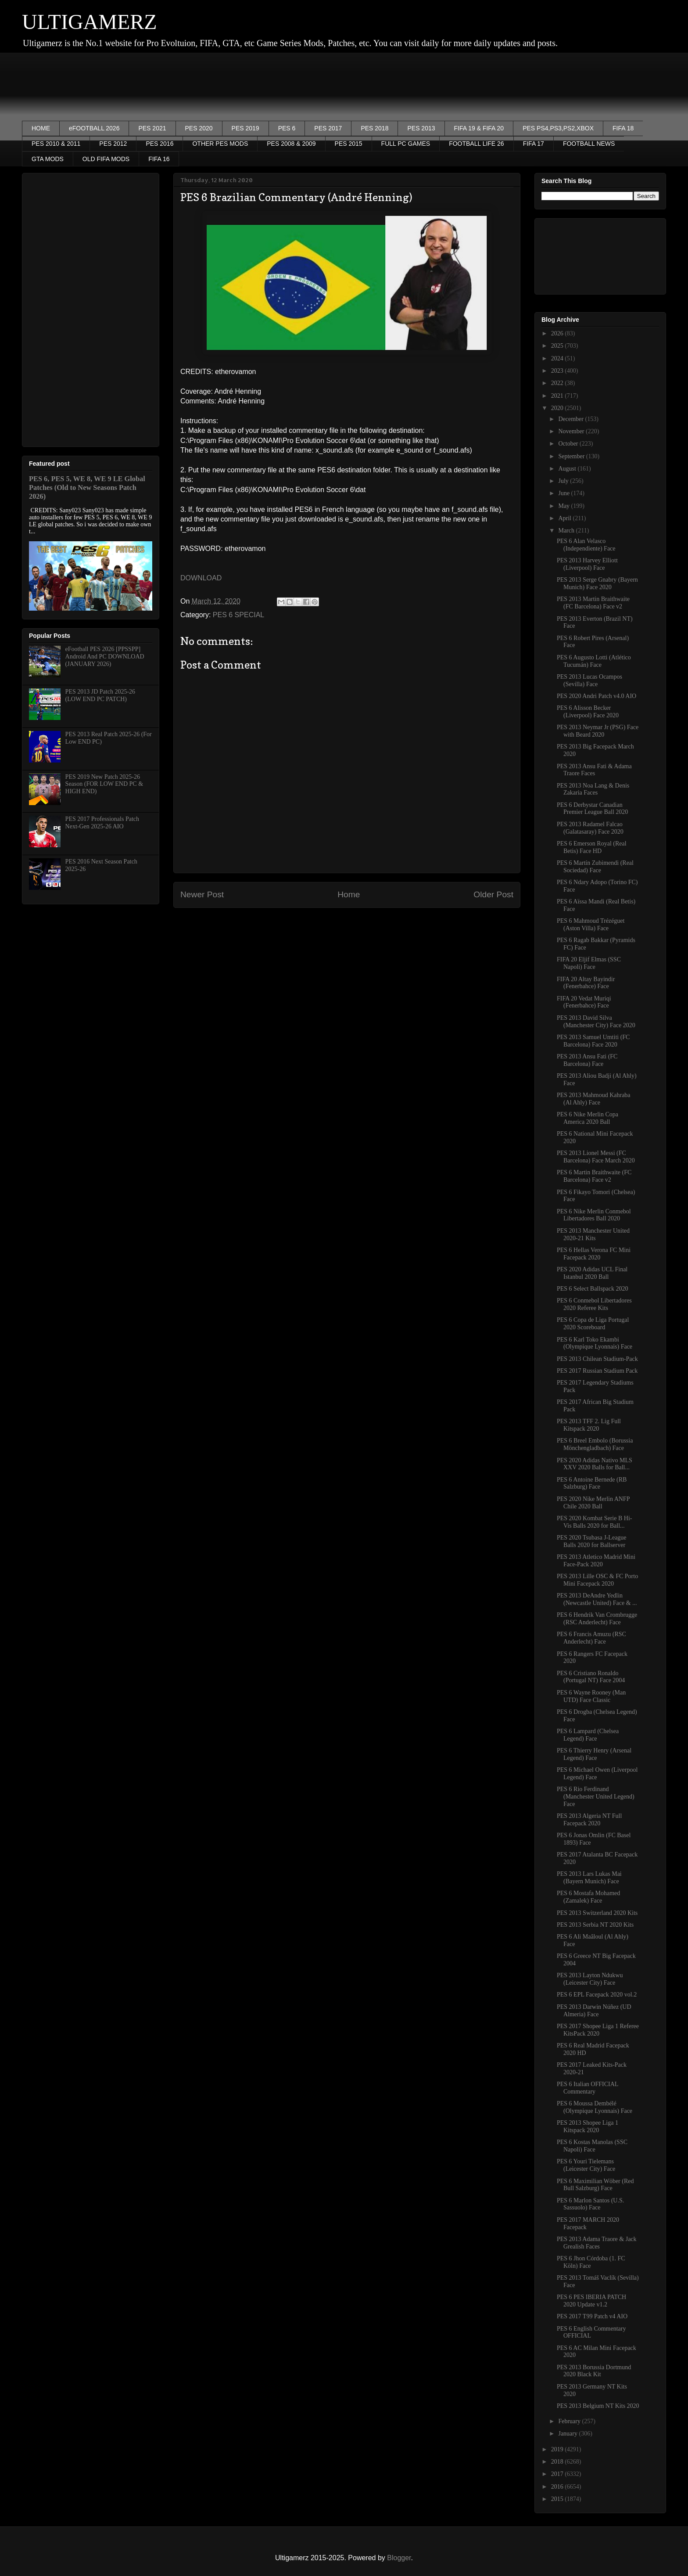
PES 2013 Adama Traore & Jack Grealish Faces (597, 2243)
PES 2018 (374, 128)
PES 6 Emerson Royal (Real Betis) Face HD (592, 847)
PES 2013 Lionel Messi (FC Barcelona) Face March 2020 (596, 1157)
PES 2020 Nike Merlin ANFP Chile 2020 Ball (593, 1503)
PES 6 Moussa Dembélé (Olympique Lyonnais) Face (594, 2107)
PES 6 (287, 128)
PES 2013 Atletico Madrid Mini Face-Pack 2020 (596, 1561)
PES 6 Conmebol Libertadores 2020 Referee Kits (594, 1304)
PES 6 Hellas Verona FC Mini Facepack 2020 (594, 1254)
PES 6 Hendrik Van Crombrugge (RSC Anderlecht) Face (597, 1619)
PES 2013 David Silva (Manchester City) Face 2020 (596, 1022)
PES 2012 (113, 143)
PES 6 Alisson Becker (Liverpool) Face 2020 (588, 712)
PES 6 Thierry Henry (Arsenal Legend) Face (594, 1754)
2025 (558, 345)
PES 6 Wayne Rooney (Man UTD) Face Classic (591, 1696)
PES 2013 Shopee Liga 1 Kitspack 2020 (587, 2126)
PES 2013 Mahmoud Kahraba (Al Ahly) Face (594, 1099)
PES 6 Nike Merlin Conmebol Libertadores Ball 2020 (594, 1215)
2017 (558, 2474)
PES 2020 (199, 128)
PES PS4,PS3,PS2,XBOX (558, 128)
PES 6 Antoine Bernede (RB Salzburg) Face (592, 1483)
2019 (558, 2449)
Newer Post (202, 894)
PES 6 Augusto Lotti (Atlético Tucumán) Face (594, 661)
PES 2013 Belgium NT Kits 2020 (598, 2406)
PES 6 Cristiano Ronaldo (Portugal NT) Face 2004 (591, 1677)
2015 (558, 2499)
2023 (558, 370)
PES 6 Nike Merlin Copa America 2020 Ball (587, 1118)
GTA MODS (48, 158)
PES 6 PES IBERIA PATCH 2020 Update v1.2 (591, 2301)
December (571, 419)
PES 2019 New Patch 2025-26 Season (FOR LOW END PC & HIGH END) (104, 784)
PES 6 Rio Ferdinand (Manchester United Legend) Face (595, 1796)
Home (348, 894)
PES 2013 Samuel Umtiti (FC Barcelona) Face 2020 (593, 1041)
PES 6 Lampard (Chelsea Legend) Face (588, 1735)
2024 (558, 358)
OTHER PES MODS (220, 143)
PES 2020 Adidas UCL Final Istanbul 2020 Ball (592, 1273)
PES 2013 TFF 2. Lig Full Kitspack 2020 (589, 1425)
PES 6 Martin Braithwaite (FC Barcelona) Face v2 (594, 1176)
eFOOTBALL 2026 (94, 128)
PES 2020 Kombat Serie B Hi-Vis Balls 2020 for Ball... (594, 1522)
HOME (41, 128)
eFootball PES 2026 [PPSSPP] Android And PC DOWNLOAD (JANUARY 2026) (104, 656)
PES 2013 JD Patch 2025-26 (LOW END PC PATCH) (100, 695)
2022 (558, 383)
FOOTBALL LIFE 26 (476, 143)
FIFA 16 (158, 158)
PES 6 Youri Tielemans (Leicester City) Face (586, 2165)
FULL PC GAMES (405, 143)
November (572, 431)
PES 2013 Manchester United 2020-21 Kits (593, 1234)
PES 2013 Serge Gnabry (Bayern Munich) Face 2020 (597, 583)
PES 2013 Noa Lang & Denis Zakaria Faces (593, 789)
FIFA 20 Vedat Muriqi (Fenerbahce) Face (584, 1002)
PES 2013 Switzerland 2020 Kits (597, 1913)
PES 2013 (421, 128)
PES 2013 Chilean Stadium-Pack (597, 1359)
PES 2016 (159, 143)
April (565, 518)
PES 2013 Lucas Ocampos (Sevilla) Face (589, 680)
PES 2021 (152, 128)
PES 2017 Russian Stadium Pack (597, 1370)
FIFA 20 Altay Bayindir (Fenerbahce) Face (586, 983)
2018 (558, 2461)
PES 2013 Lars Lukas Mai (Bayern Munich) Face (589, 1878)
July (564, 481)
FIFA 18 (623, 128)
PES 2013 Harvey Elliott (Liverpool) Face (587, 564)
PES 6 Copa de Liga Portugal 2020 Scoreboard (593, 1324)
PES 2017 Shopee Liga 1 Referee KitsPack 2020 (598, 2030)
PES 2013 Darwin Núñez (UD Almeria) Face (594, 2011)
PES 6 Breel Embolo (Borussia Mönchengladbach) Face (595, 1444)
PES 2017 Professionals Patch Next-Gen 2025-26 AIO (102, 823)
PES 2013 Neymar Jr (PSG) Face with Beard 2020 (597, 731)
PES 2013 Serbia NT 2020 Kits (595, 1924)
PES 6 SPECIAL (238, 615)
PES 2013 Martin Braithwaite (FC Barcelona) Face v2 (593, 603)
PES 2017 (328, 128)
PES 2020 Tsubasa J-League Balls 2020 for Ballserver (592, 1541)
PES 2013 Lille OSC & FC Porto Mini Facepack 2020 (597, 1580)
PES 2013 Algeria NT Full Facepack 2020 (589, 1820)
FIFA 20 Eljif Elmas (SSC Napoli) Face (589, 963)
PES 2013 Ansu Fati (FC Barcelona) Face (587, 1060)
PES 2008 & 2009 (291, 143)
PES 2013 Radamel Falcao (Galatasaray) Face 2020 (590, 828)
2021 (558, 395)
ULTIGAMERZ (89, 21)
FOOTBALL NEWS (589, 143)
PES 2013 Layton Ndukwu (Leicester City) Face (590, 1979)
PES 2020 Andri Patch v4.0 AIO (596, 696)
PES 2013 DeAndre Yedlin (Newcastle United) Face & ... (597, 1599)
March (567, 530)
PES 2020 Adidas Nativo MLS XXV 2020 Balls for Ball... (594, 1464)
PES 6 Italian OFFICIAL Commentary (587, 2088)
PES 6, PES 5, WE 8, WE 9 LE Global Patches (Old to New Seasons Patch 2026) (87, 487)
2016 (558, 2486)
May (564, 506)
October (569, 443)
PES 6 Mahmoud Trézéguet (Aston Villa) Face (590, 924)
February (570, 2421)
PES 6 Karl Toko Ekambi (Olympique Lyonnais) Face (594, 1343)
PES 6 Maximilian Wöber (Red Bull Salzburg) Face (595, 2185)
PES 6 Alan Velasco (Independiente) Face (586, 545)
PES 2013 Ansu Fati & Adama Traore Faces (594, 770)
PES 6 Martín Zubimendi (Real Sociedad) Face (595, 867)
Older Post (493, 894)
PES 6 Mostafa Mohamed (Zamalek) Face (588, 1897)
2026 (558, 333)
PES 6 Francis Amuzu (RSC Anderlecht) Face (591, 1638)
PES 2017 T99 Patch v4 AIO (592, 2316)
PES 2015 (348, 143)
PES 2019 (245, 128)
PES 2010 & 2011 (56, 143)
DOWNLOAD (201, 578)
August (567, 468)
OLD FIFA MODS (105, 158)
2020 (558, 408)
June (564, 493)
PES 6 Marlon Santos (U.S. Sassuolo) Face (590, 2204)
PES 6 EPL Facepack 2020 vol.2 (597, 1994)
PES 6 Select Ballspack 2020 (592, 1288)
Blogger (399, 2558)
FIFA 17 (533, 143)
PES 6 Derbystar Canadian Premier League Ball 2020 (592, 809)
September (572, 456)
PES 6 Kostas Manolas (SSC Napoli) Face (592, 2146)
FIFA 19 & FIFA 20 (479, 128)
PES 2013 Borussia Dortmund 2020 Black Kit (594, 2371)
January (568, 2433)
